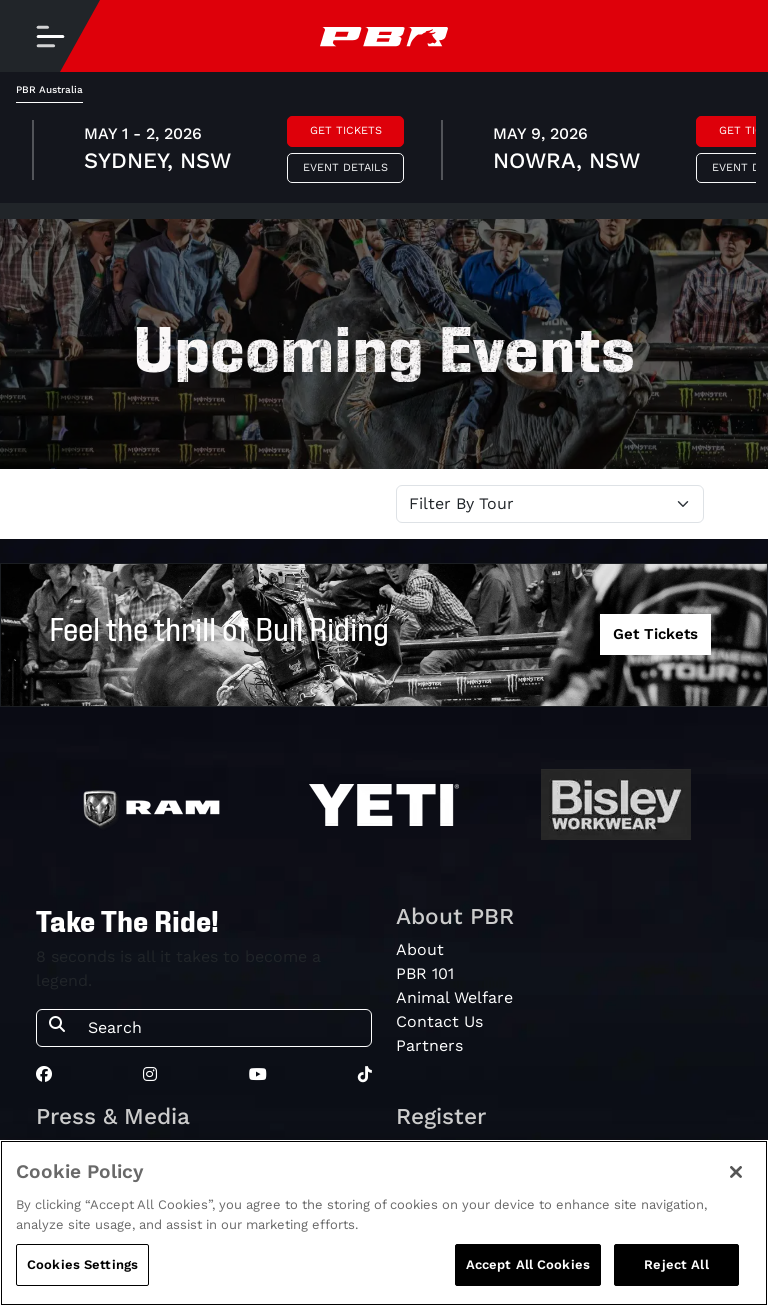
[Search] (223, 1028)
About (420, 949)
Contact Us (439, 1021)
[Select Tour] (550, 504)
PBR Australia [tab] (49, 89)
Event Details (345, 167)
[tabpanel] (384, 153)
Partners (429, 1045)
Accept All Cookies (528, 1264)
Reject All (676, 1264)
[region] (384, 1223)
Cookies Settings (82, 1264)
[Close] (736, 1172)
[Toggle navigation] (50, 36)
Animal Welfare (454, 997)
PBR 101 (425, 973)
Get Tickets (346, 130)
